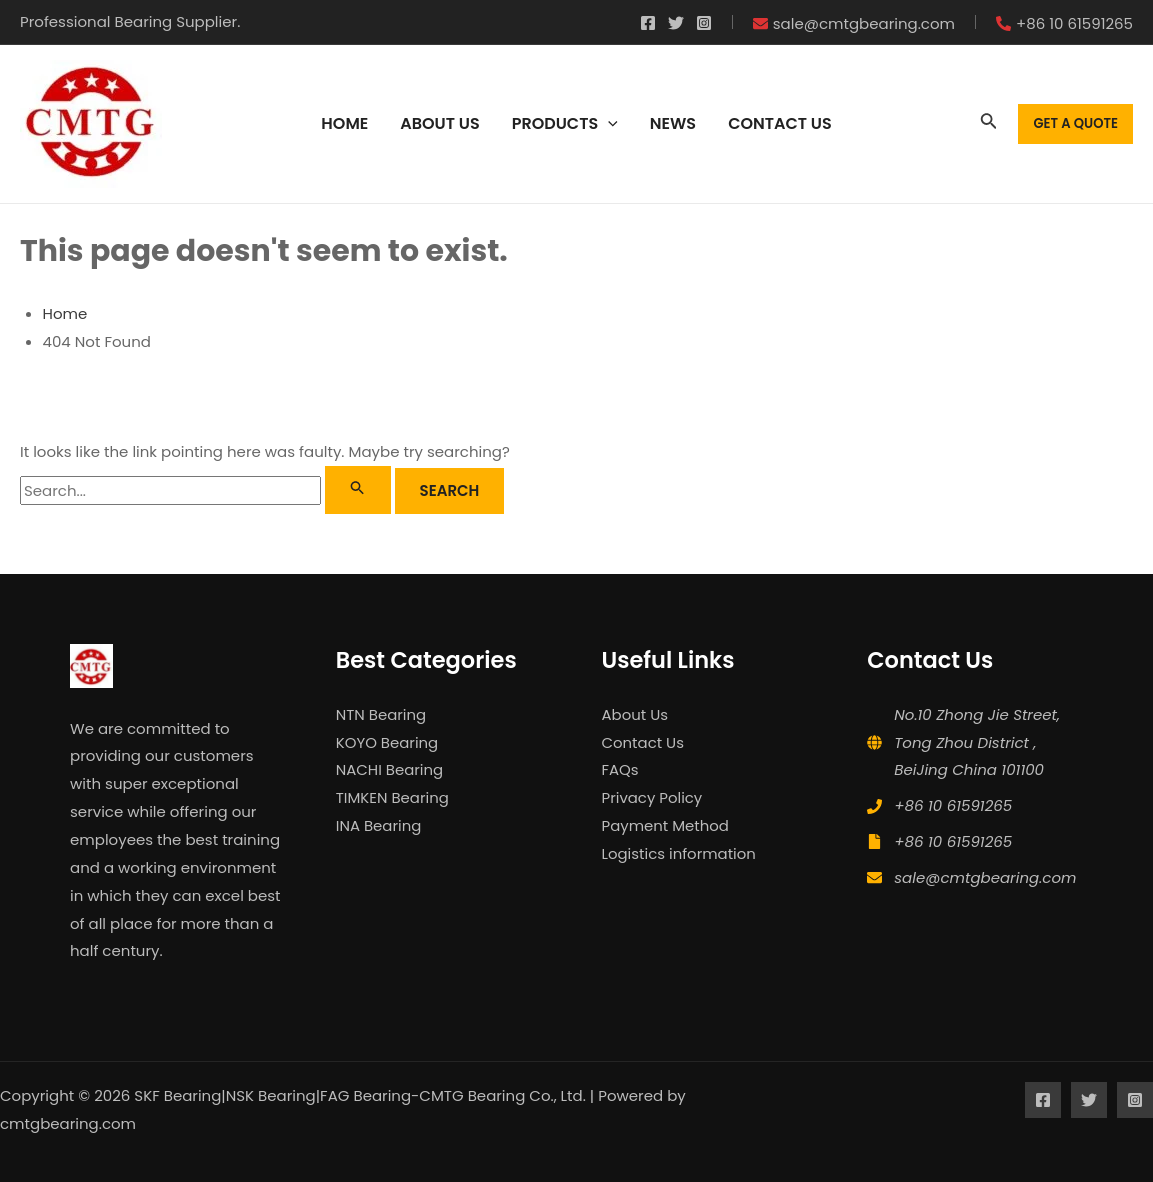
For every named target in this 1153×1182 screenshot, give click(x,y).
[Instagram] (704, 23)
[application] (608, 124)
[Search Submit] (358, 490)
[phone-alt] (1064, 23)
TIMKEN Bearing (393, 797)
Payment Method (666, 825)
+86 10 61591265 (953, 805)
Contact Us (643, 742)
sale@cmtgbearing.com (985, 877)
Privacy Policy (652, 797)
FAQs (620, 769)
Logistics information (679, 853)
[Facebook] (648, 23)
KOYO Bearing (387, 742)
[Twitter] (676, 23)
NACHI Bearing (390, 769)
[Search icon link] (989, 124)
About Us (635, 714)
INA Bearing (379, 825)
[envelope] (854, 23)
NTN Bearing (381, 714)
